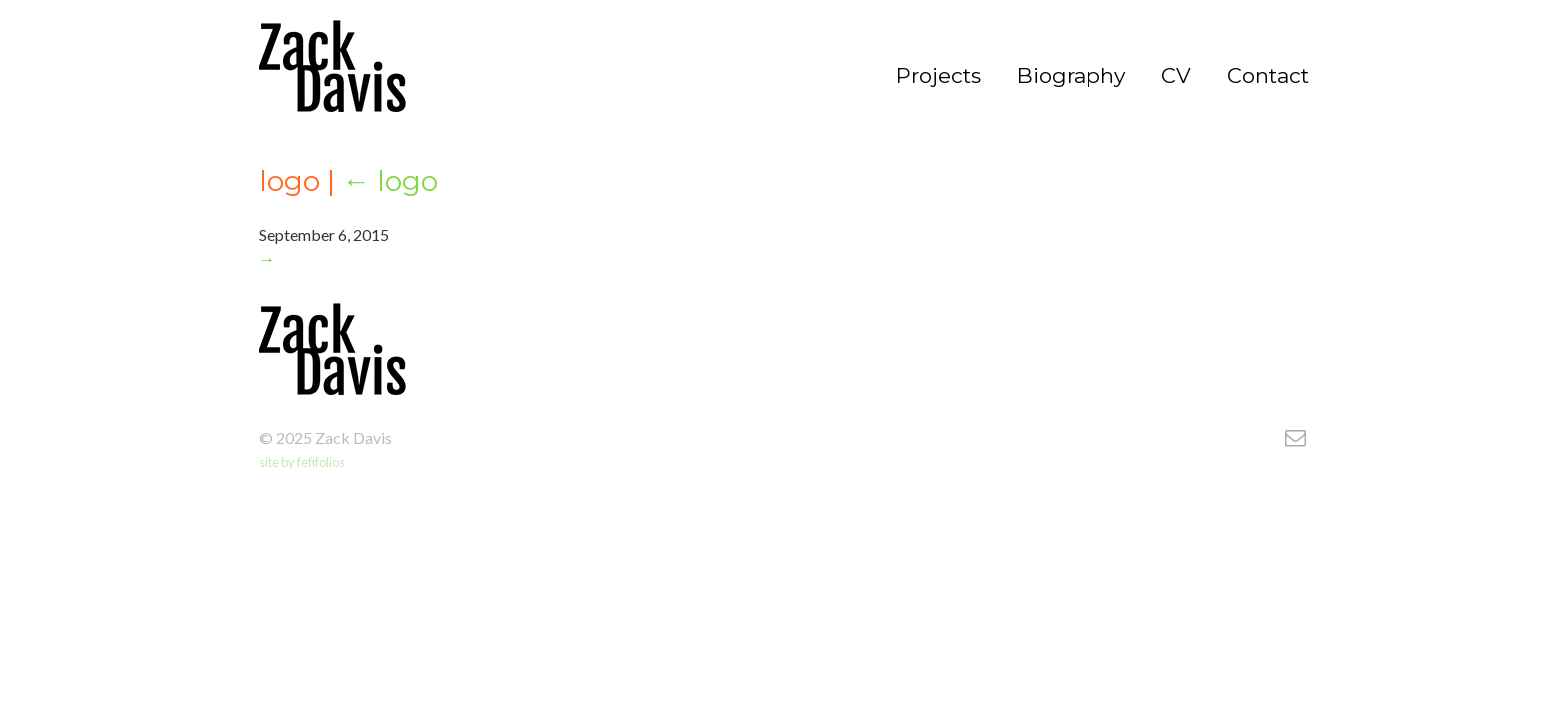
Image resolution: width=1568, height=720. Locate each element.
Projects (938, 76)
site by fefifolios (302, 462)
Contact (1268, 76)
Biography (1071, 76)
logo (390, 181)
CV (1176, 76)
